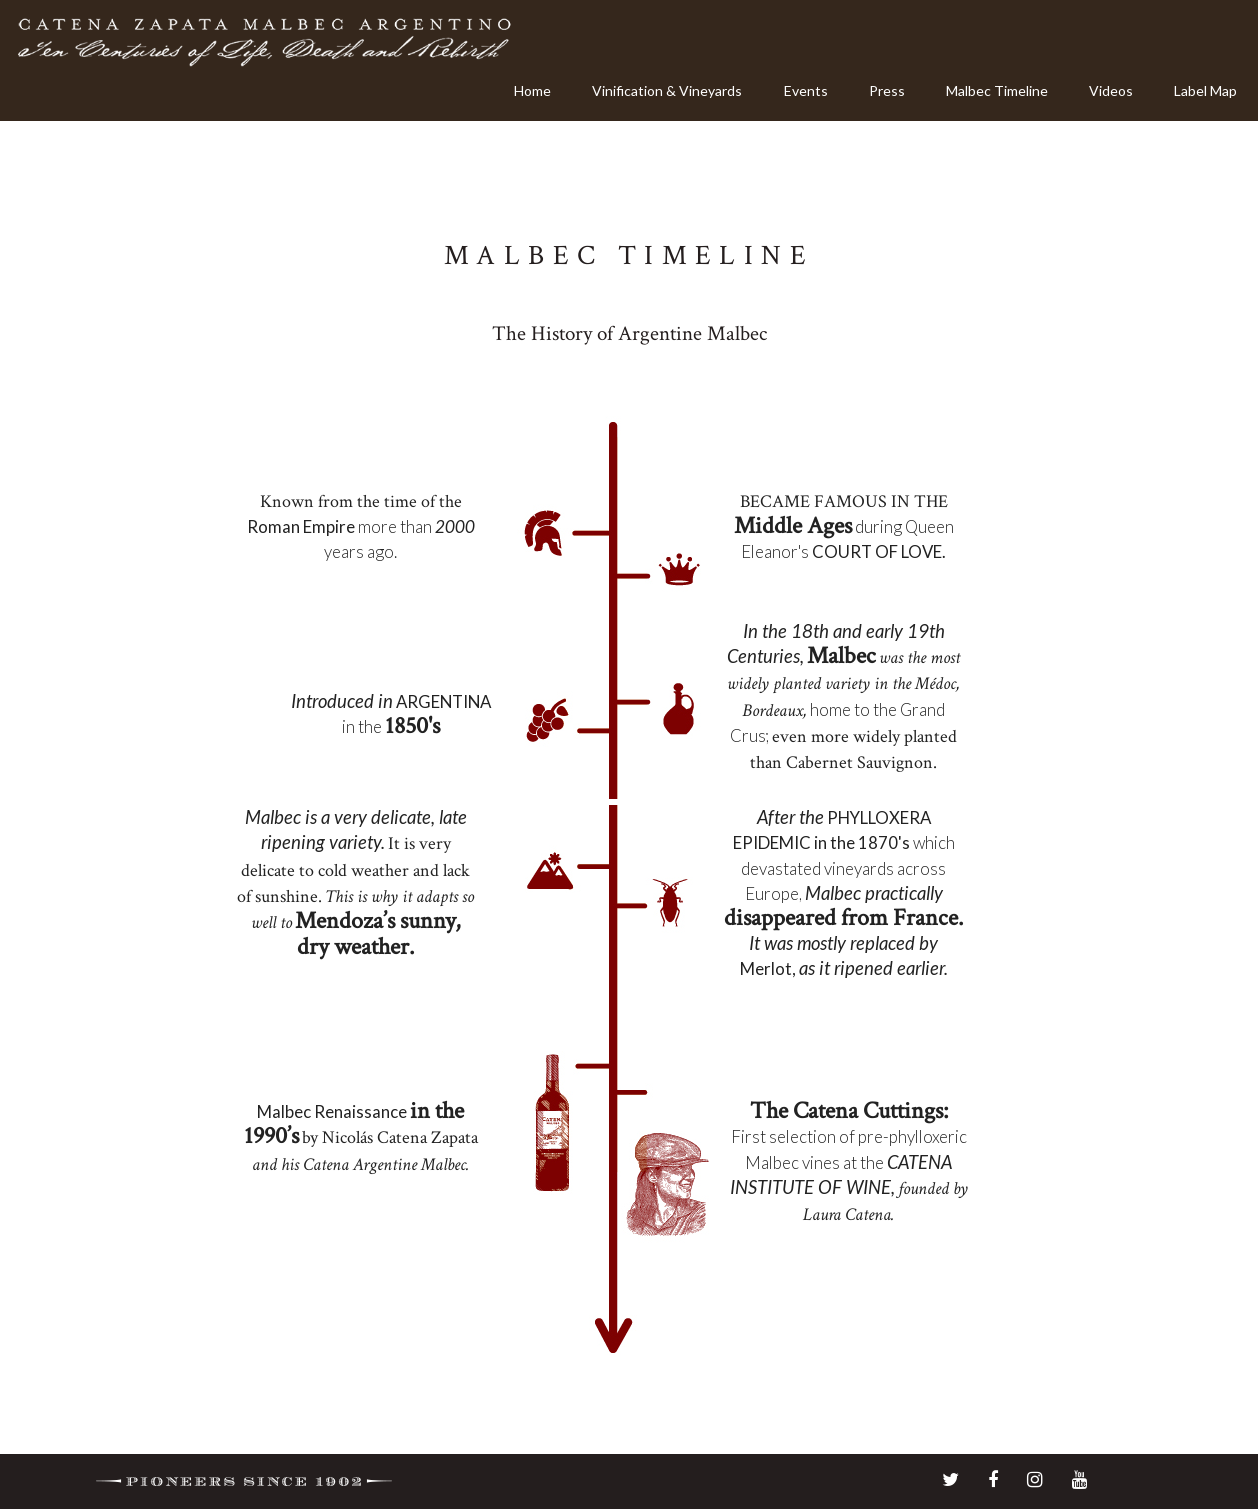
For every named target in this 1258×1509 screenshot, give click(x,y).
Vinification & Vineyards (667, 90)
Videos (1111, 90)
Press (887, 90)
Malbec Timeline (997, 90)
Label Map (1205, 90)
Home (532, 90)
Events (806, 90)
